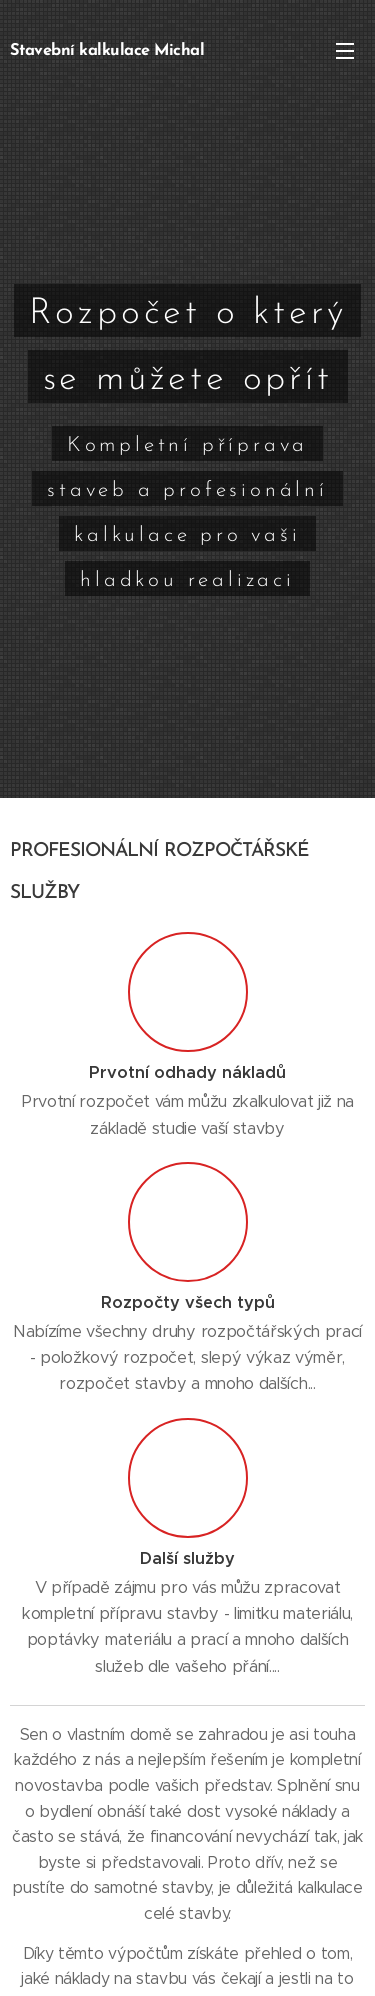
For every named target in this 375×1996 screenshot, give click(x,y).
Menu (345, 51)
